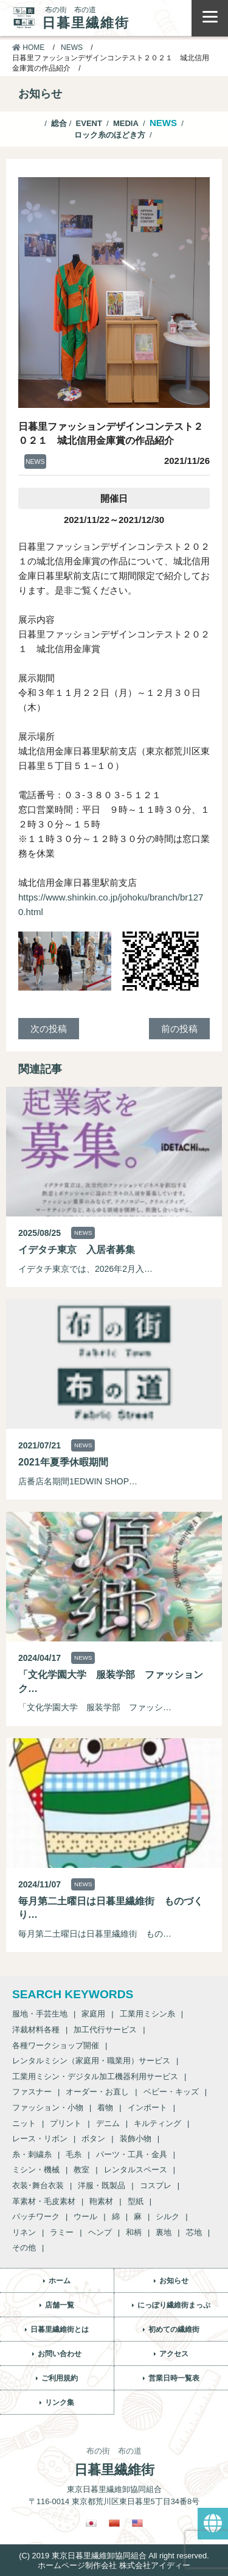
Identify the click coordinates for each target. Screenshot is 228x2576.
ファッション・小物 (47, 2107)
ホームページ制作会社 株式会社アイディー (114, 2565)
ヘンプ (100, 2232)
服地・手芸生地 (39, 2013)
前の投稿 (179, 1028)
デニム (108, 2123)
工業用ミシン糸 (147, 2013)
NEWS (72, 47)
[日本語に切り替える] (91, 2523)
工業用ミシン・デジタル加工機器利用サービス (95, 2076)
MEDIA (126, 123)
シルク (167, 2216)
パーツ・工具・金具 (131, 2154)
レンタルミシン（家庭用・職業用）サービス (91, 2060)
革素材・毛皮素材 (43, 2201)
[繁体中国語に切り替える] (114, 2523)
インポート (147, 2107)
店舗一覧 (59, 2305)
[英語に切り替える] (137, 2523)
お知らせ (173, 2280)
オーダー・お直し (97, 2091)
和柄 (134, 2232)
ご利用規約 (59, 2378)
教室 (81, 2169)
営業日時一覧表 (173, 2378)
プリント (65, 2123)
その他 (24, 2247)
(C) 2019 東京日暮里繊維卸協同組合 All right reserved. (114, 2555)
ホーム (60, 2280)
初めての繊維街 (173, 2329)
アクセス (173, 2354)
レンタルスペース (135, 2169)
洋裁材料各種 (36, 2029)
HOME (28, 47)
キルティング (157, 2123)
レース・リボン (39, 2138)
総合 (59, 123)
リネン (24, 2232)
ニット (24, 2123)
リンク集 (59, 2402)
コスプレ (155, 2185)
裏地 (163, 2232)
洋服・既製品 (101, 2185)
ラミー (62, 2232)
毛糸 (73, 2154)
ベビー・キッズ (171, 2091)
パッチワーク (36, 2216)
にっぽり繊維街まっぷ (173, 2305)
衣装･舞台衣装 (38, 2185)
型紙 (135, 2201)
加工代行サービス (105, 2029)
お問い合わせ (59, 2354)
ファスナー (32, 2091)
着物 (105, 2107)
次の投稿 (48, 1028)
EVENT (89, 123)
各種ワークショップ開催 (55, 2045)
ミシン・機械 (36, 2169)
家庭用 (93, 2013)
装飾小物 (135, 2138)
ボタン (93, 2138)
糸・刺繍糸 (32, 2154)
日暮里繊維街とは (59, 2329)
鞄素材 (101, 2201)
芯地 (194, 2232)
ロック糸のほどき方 (109, 134)
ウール (85, 2216)
